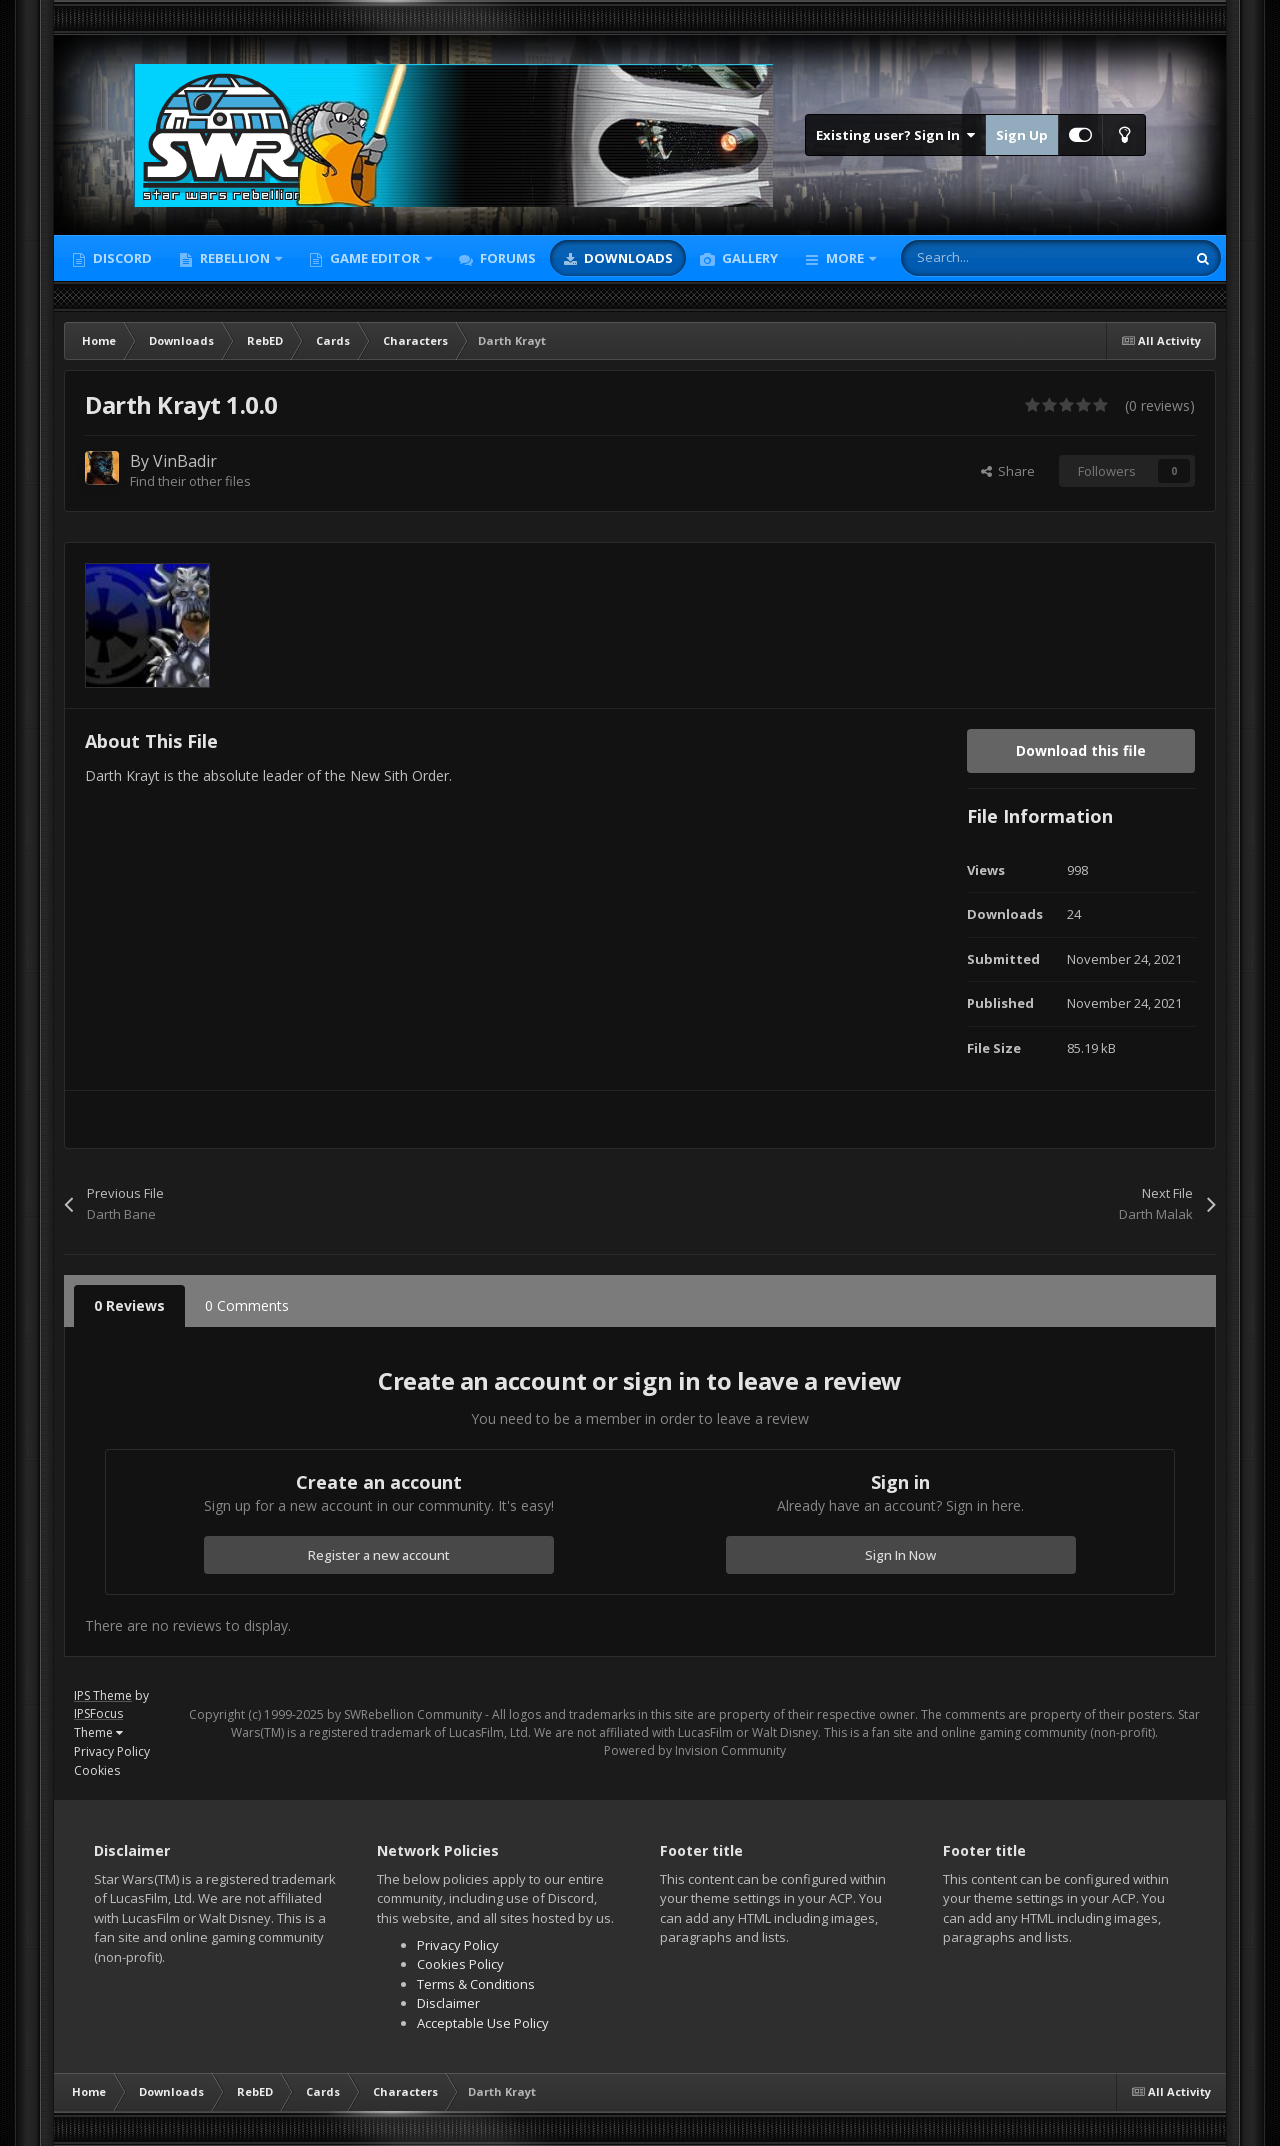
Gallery (748, 258)
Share (1008, 471)
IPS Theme (103, 1695)
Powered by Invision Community (695, 1750)
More (845, 258)
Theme (98, 1732)
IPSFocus (98, 1713)
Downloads (627, 258)
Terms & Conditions (476, 1984)
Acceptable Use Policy (483, 2023)
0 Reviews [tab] (129, 1305)
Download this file (1081, 750)
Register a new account (379, 1555)
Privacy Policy (112, 1751)
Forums (506, 258)
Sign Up (1022, 135)
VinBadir (185, 461)
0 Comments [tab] (247, 1305)
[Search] (1001, 258)
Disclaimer (448, 2003)
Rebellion (235, 258)
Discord (121, 258)
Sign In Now (900, 1555)
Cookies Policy (460, 1964)
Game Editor (375, 258)
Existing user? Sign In (895, 135)
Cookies (97, 1770)
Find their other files (190, 481)
